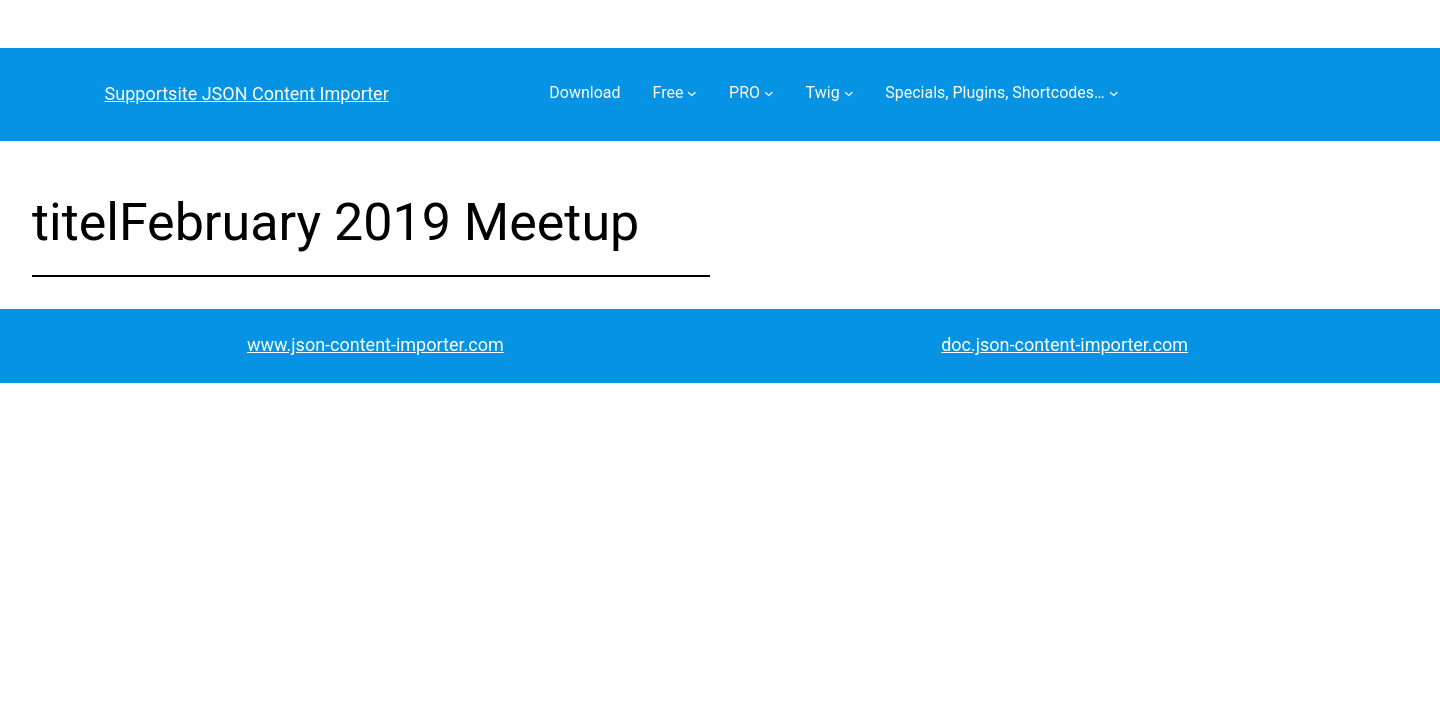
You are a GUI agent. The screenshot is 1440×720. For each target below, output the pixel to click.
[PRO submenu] (769, 93)
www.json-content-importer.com (375, 344)
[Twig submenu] (849, 93)
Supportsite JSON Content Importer (247, 93)
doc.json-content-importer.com (1064, 344)
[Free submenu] (692, 93)
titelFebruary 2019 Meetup (335, 222)
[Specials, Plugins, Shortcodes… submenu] (1114, 93)
